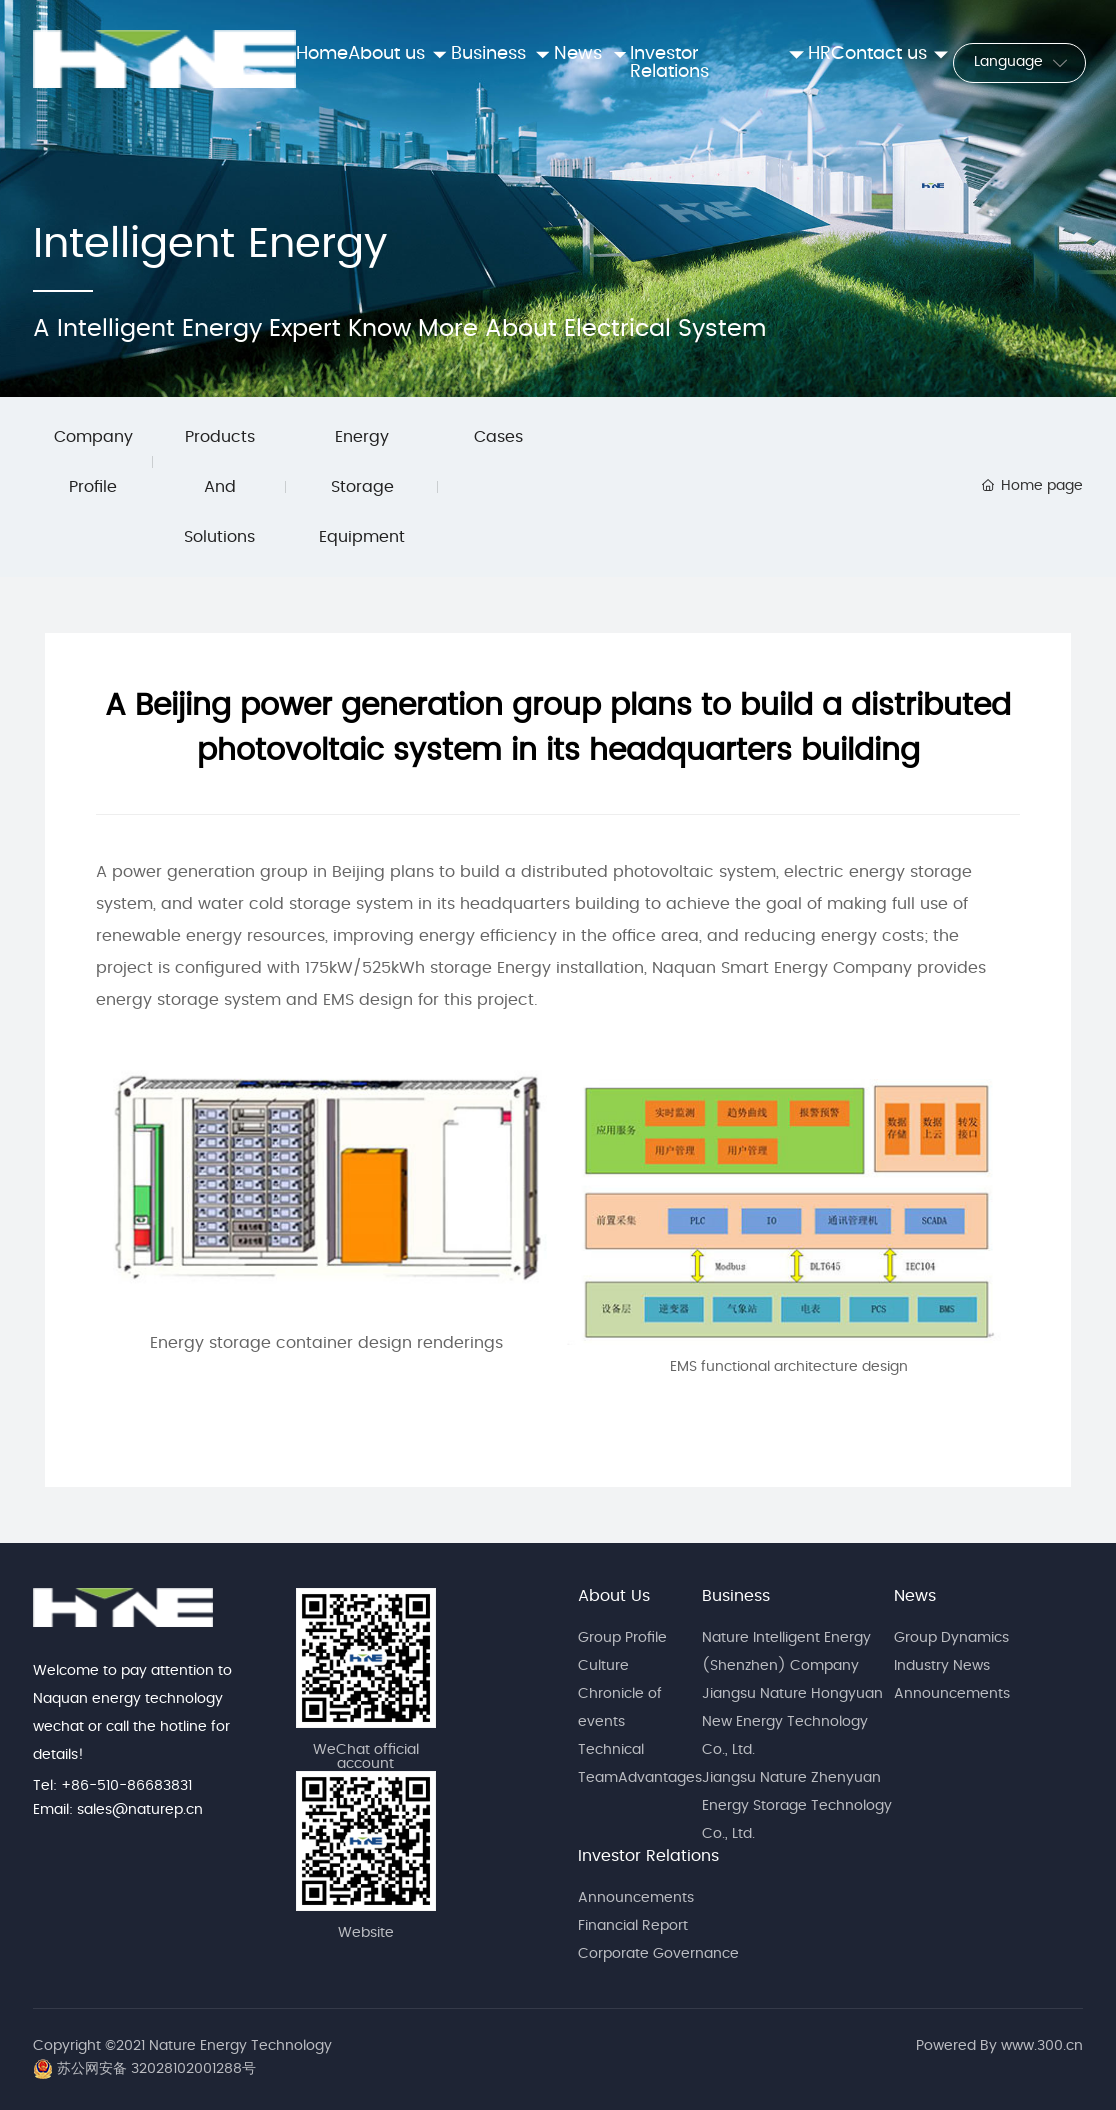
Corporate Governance (658, 1954)
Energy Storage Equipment (362, 487)
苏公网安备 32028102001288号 (156, 2069)
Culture (603, 1666)
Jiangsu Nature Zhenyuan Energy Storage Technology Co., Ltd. (797, 1806)
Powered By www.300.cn (999, 2046)
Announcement (632, 1898)
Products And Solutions (219, 487)
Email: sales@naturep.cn (118, 1810)
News (915, 1596)
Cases (498, 437)
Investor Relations (648, 1856)
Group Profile (622, 1638)
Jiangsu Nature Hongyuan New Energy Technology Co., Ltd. (792, 1722)
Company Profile (93, 462)
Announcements (952, 1694)
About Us (614, 1596)
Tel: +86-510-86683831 (112, 1786)
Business (736, 1596)
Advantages (660, 1778)
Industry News (942, 1666)
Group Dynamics (951, 1638)
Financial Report (633, 1926)
